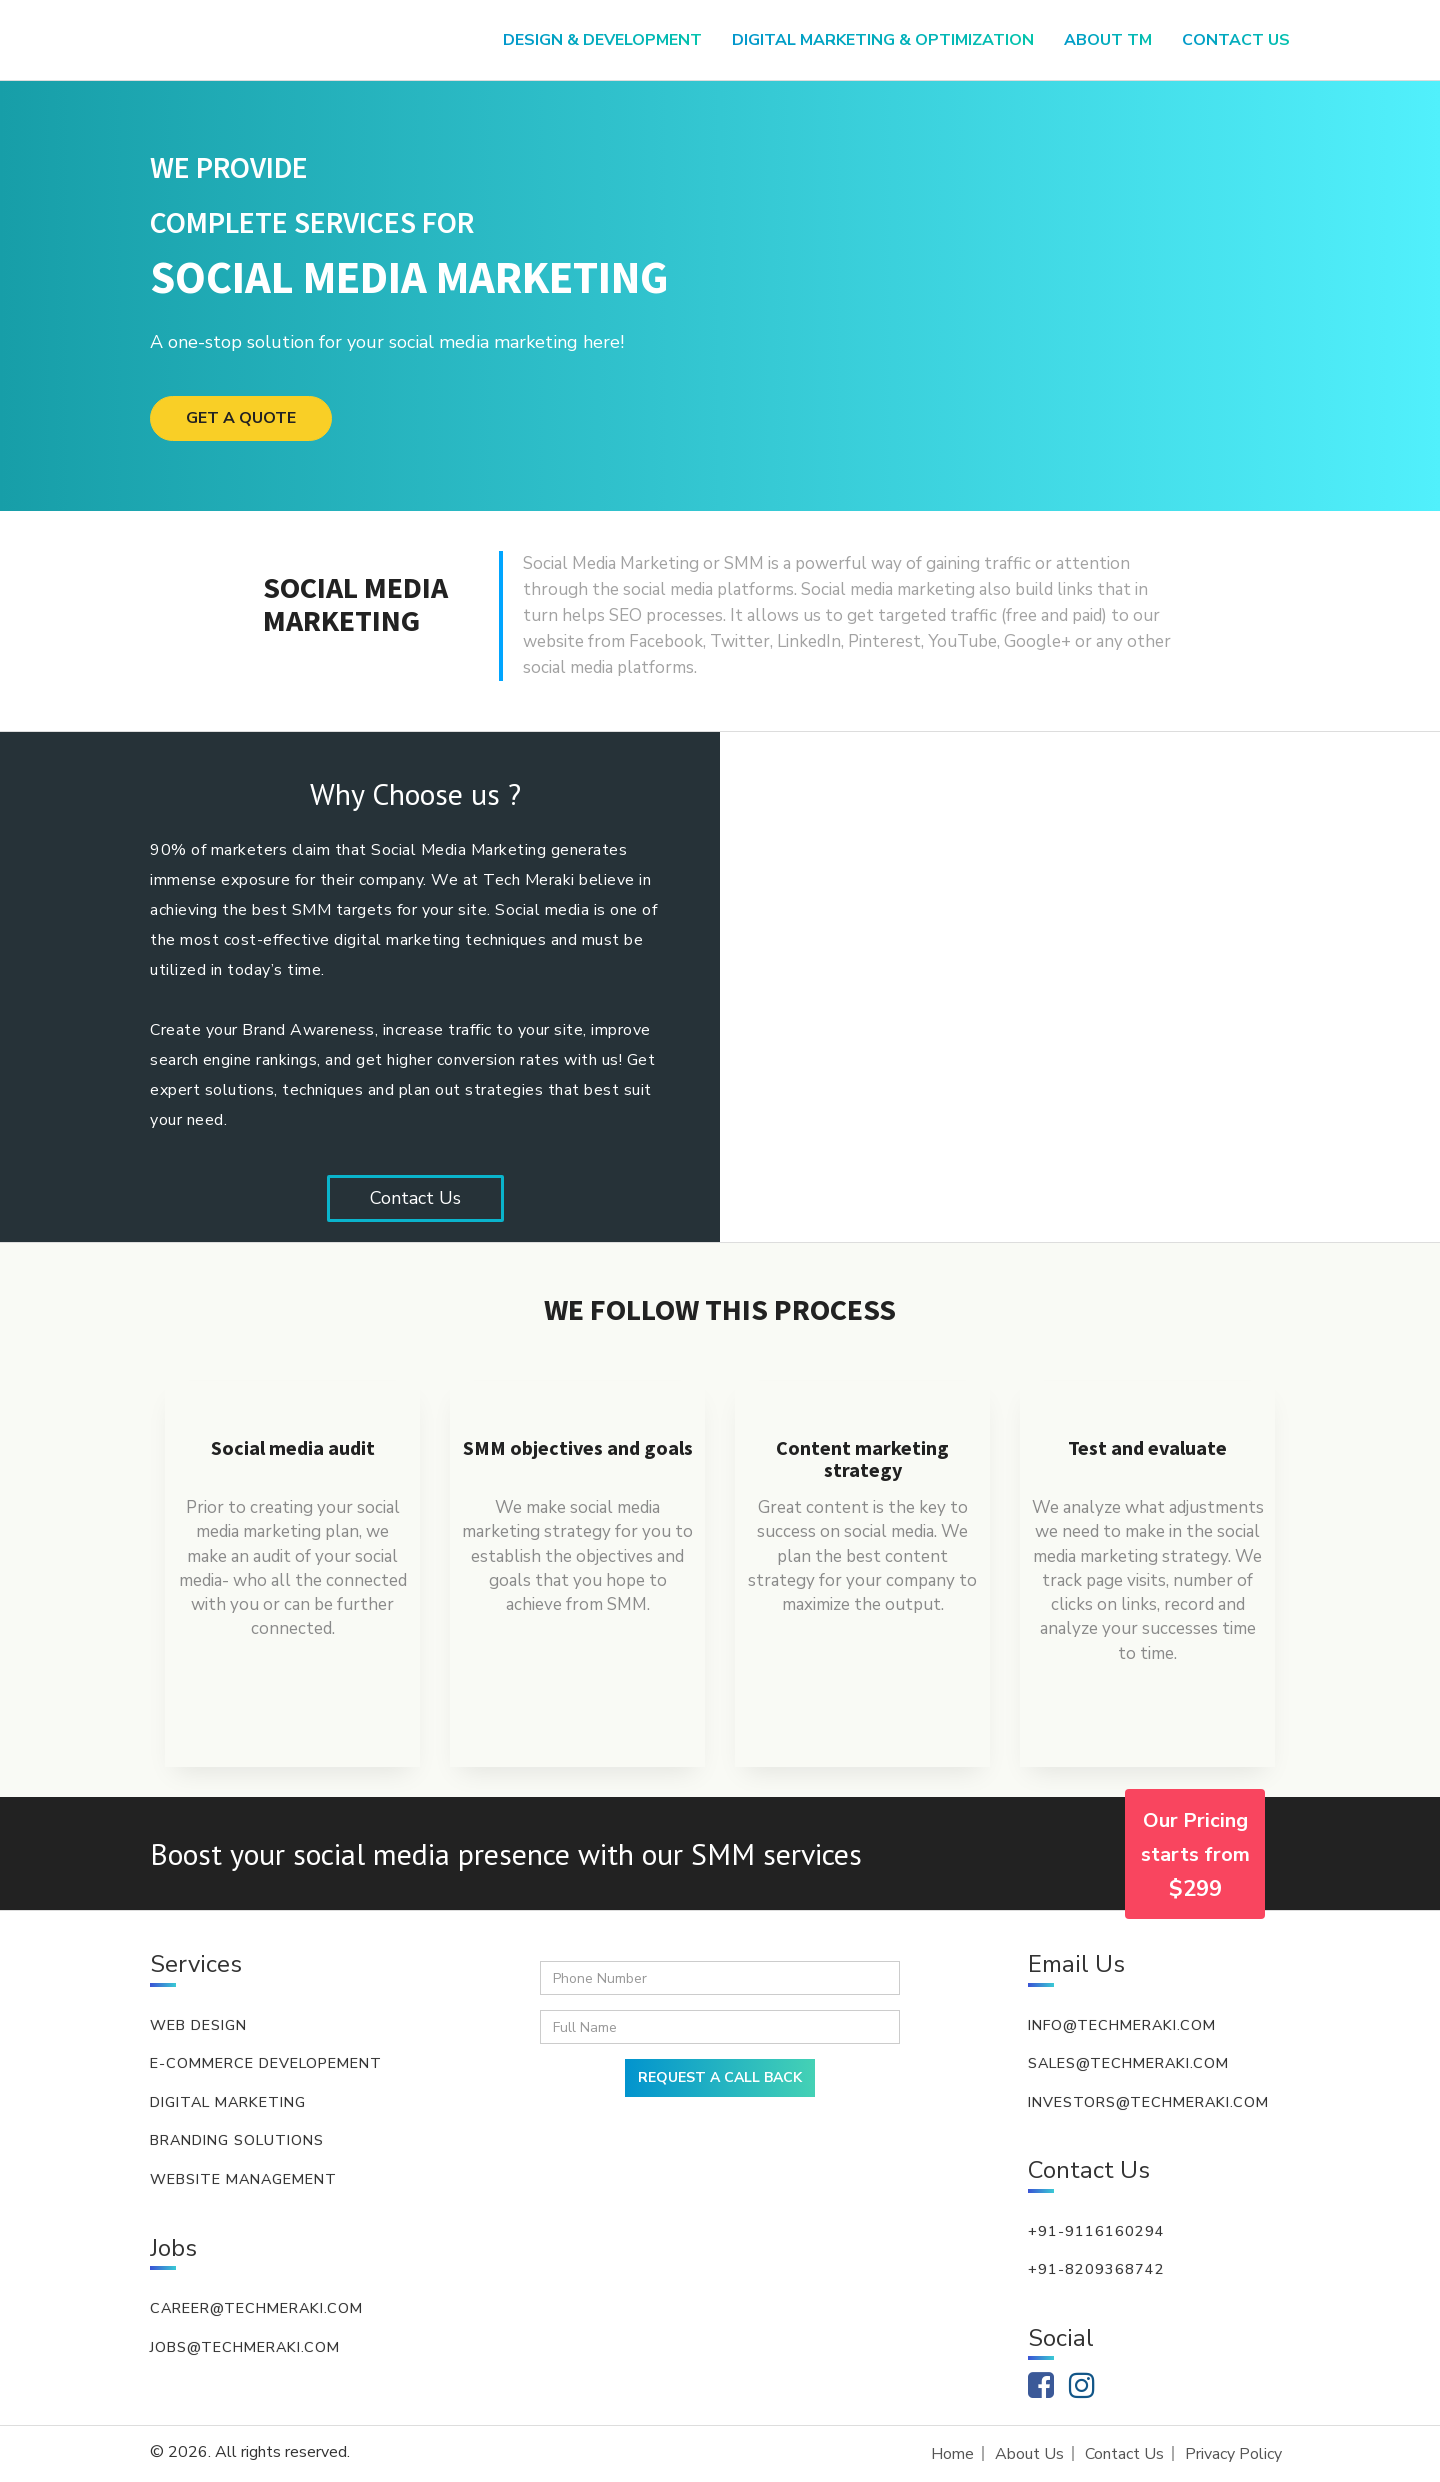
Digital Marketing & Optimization (883, 40)
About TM (1108, 40)
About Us (1029, 2454)
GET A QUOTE (241, 418)
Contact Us (415, 1198)
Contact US (1236, 40)
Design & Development (602, 40)
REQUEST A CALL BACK (720, 2077)
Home (952, 2454)
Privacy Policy (1233, 2454)
